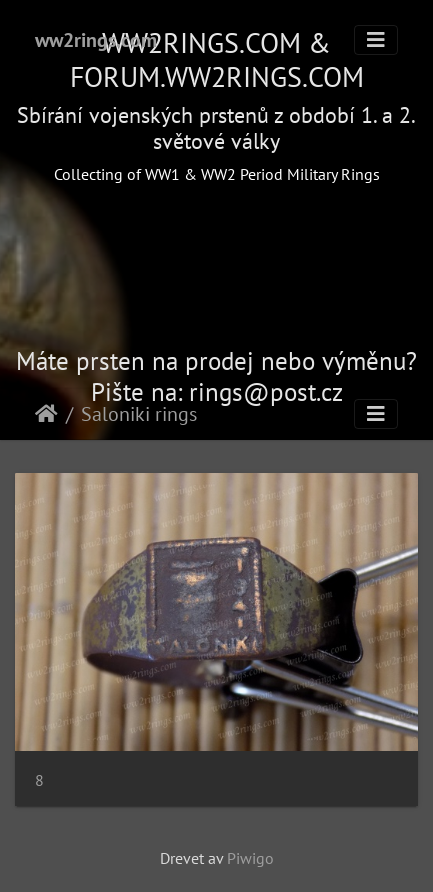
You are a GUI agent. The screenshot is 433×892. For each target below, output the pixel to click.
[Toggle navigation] (376, 40)
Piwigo (250, 858)
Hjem (46, 414)
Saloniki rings (139, 414)
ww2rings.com (96, 40)
